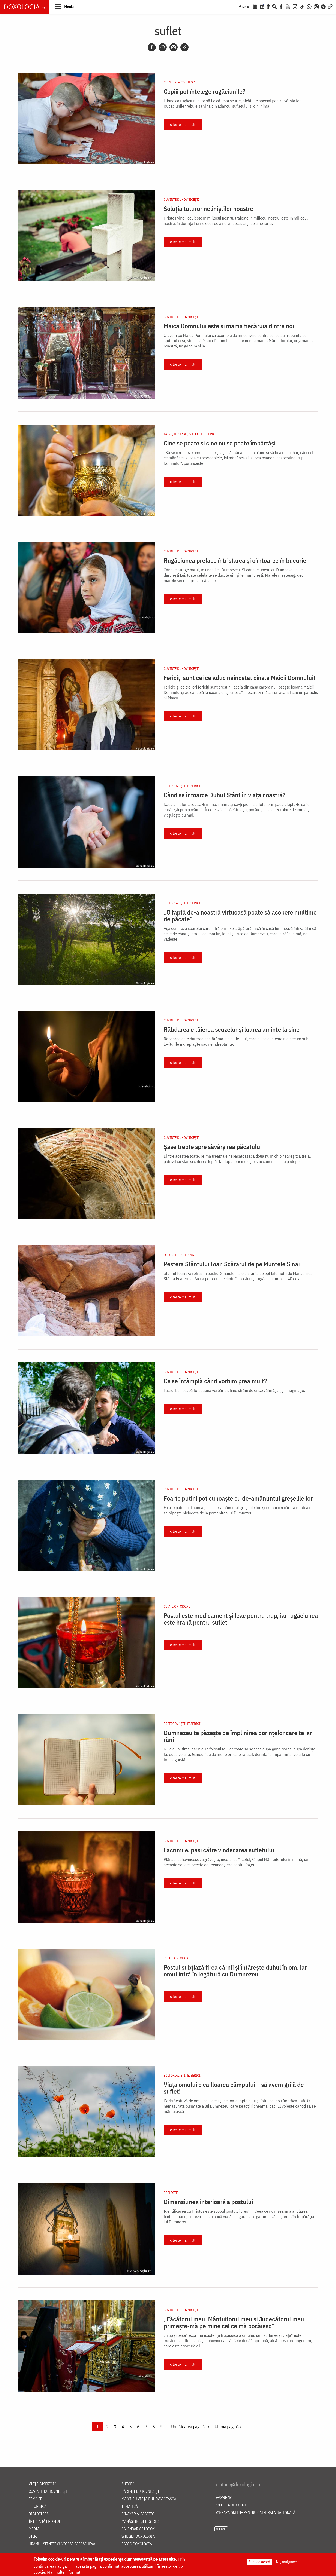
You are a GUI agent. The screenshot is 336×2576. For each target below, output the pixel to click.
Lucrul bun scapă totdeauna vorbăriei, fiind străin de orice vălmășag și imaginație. (234, 1390)
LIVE (245, 6)
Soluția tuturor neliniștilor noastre (208, 208)
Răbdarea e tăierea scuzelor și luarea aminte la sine (232, 1029)
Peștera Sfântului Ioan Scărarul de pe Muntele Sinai (232, 1264)
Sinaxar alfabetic (138, 2514)
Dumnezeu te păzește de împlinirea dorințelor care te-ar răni (238, 1736)
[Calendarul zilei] (262, 6)
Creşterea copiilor (179, 82)
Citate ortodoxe (177, 1606)
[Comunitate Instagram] (316, 6)
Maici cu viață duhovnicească (149, 2499)
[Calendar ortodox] (255, 6)
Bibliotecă (39, 2514)
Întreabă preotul (45, 2521)
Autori (128, 2484)
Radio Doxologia (137, 2544)
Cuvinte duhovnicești (182, 199)
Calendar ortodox (138, 2529)
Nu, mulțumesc (287, 2561)
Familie (35, 2499)
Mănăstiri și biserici (141, 2521)
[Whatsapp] (163, 47)
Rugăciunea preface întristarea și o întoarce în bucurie (235, 560)
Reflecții (171, 2192)
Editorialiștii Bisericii (183, 786)
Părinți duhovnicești (141, 2491)
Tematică (130, 2506)
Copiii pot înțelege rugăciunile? (204, 91)
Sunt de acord (259, 2561)
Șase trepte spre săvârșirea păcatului (213, 1146)
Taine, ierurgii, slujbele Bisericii (191, 434)
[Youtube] (288, 6)
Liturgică (37, 2506)
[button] (64, 6)
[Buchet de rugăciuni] (268, 6)
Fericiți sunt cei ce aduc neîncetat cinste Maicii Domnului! (239, 677)
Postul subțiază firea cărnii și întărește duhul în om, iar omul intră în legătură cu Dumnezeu (235, 1971)
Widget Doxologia (138, 2536)
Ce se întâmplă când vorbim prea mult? (215, 1381)
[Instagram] (295, 6)
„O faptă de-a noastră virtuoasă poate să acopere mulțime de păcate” (240, 915)
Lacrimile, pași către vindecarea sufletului (219, 1850)
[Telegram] (324, 6)
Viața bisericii (42, 2484)
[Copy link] (184, 47)
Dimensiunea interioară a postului (208, 2201)
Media (34, 2529)
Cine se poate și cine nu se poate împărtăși (220, 443)
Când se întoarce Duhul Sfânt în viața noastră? (224, 794)
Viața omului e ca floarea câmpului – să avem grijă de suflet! (234, 2088)
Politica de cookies (232, 2505)
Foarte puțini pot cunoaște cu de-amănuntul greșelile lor (238, 1498)
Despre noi (224, 2498)
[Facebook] (281, 6)
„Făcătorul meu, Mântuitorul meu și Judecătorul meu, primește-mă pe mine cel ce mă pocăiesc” (235, 2322)
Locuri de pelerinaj (179, 1255)
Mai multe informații (64, 2572)
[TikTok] (302, 6)
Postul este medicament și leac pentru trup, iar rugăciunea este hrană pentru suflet (241, 1619)
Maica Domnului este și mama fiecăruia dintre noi (229, 325)
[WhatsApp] (309, 6)
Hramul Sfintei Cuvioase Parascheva (62, 2544)
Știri (33, 2536)
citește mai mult (182, 124)
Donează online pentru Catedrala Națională (254, 2513)
